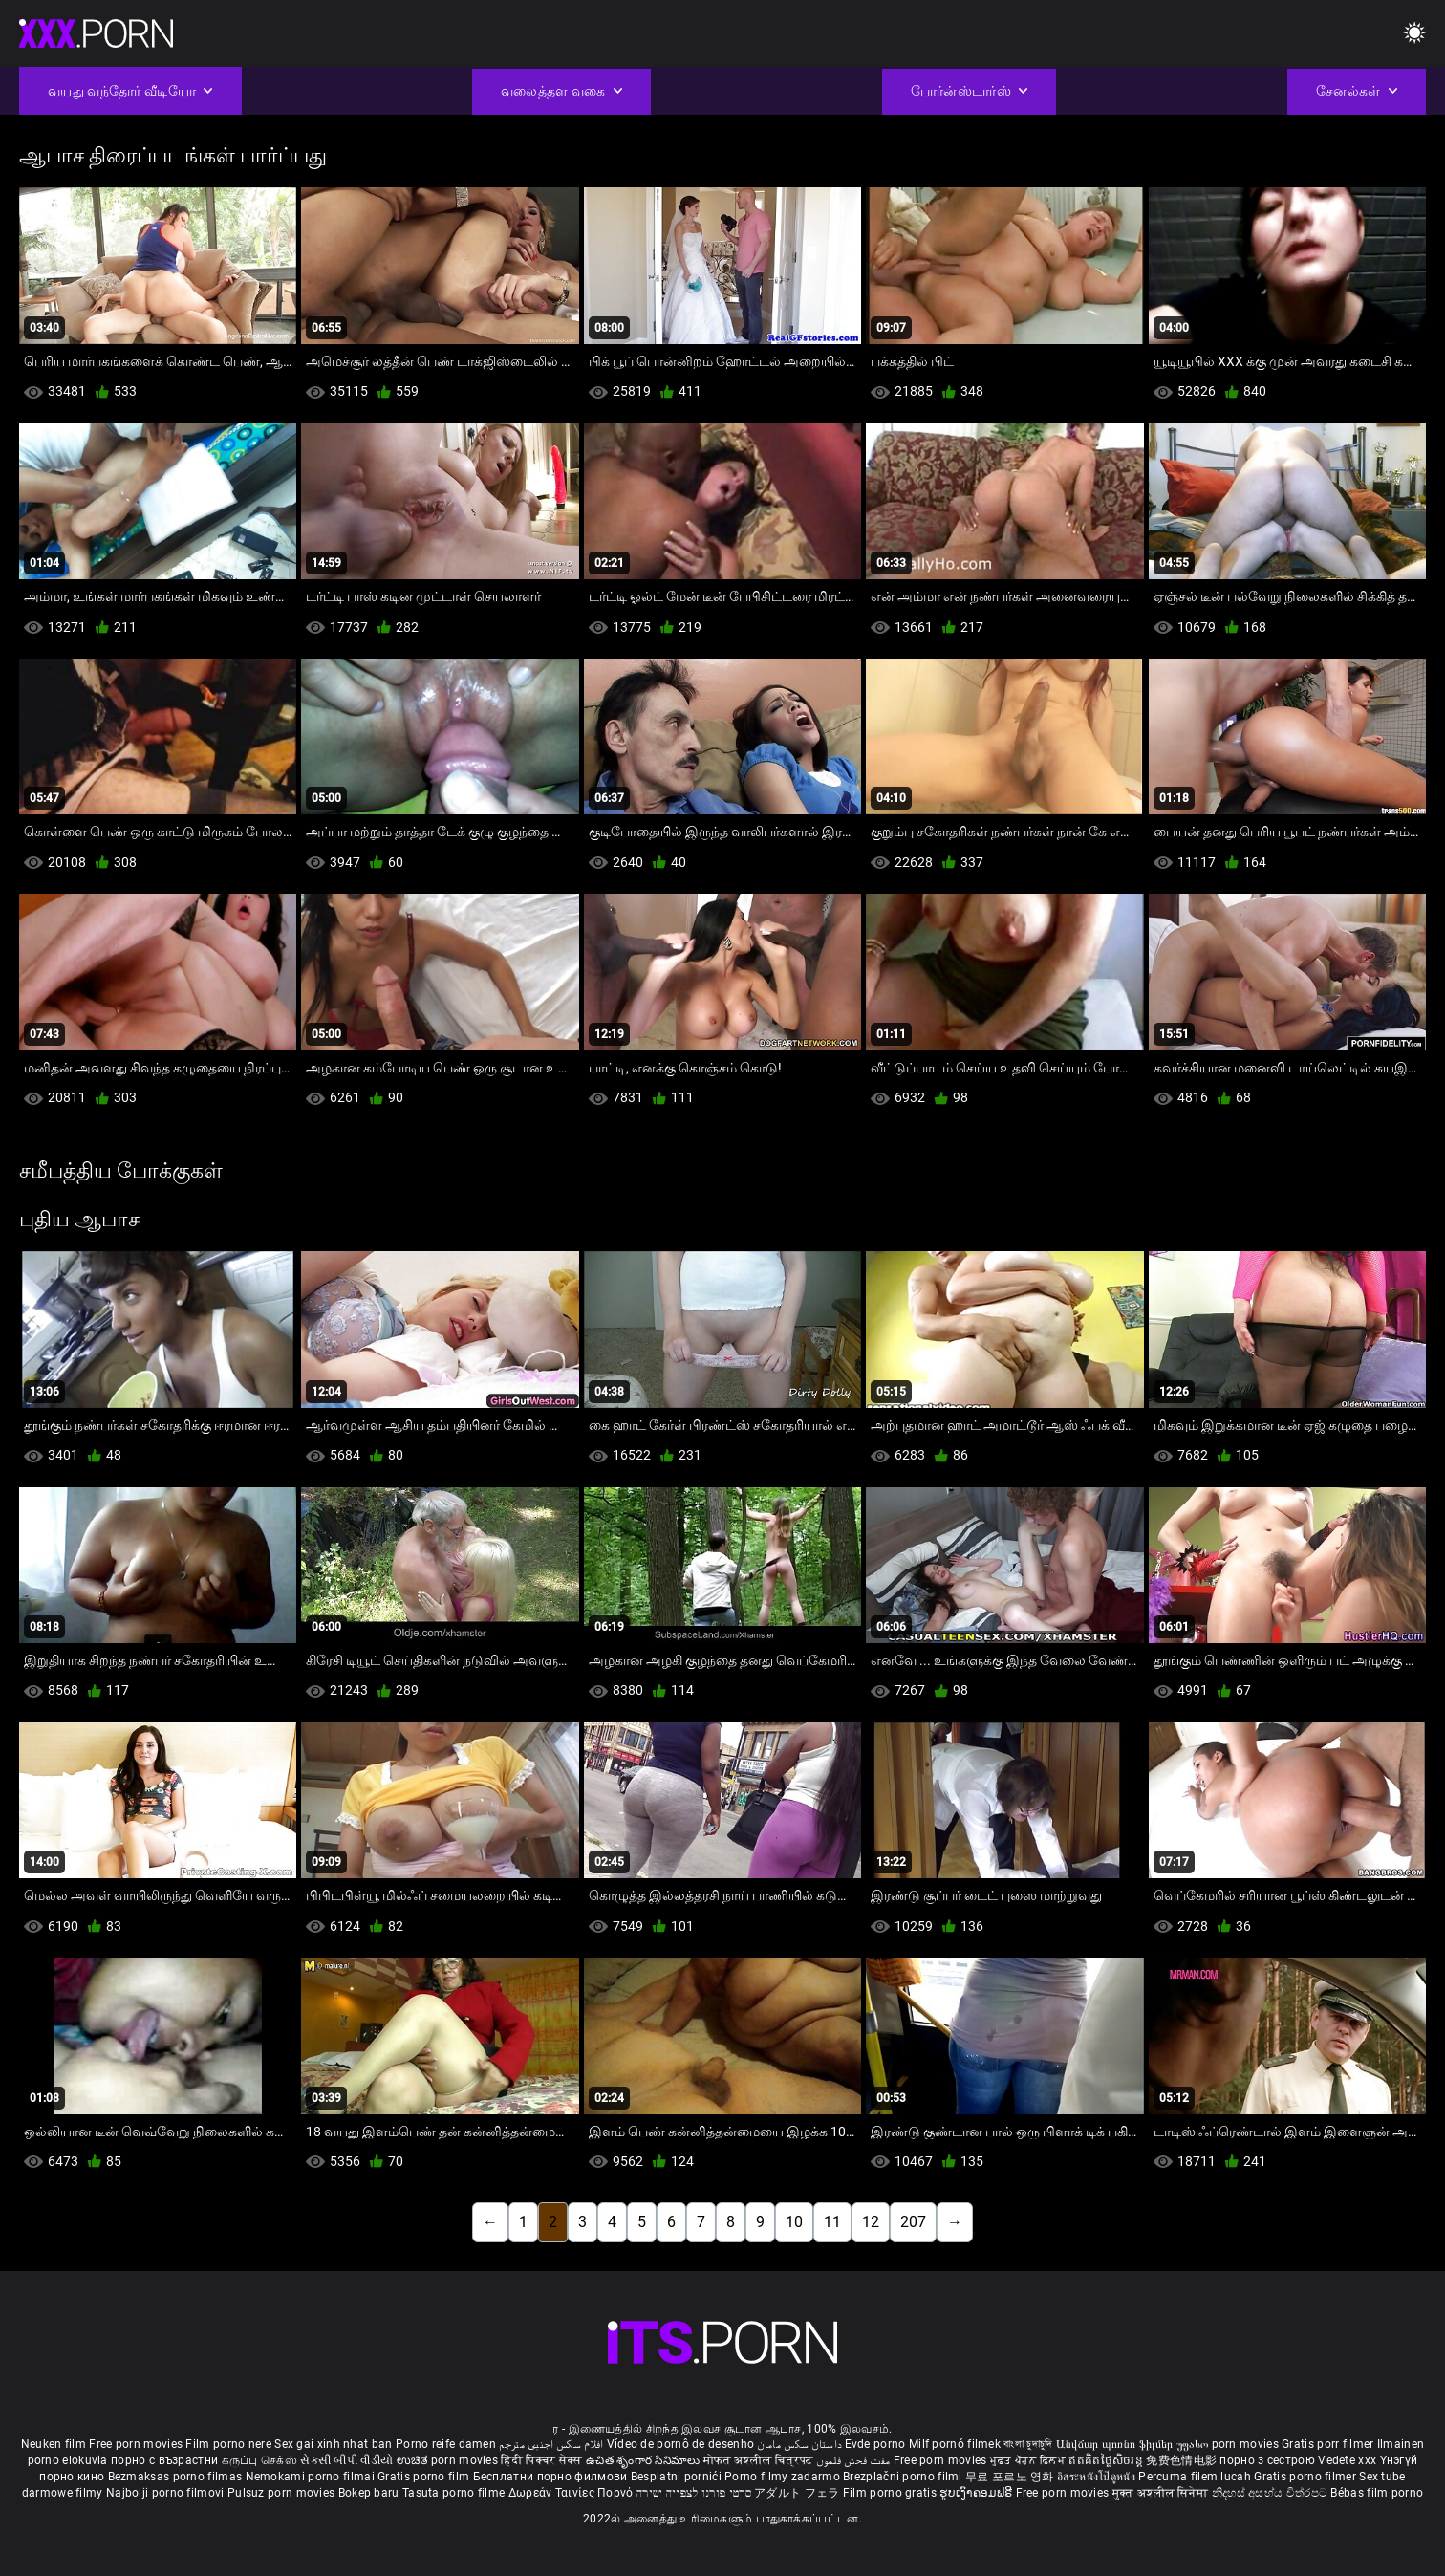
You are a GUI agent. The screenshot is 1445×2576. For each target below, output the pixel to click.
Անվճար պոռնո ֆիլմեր (1116, 2444)
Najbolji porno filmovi (165, 2493)
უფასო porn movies (1229, 2444)
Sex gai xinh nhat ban (333, 2444)
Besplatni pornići (677, 2476)
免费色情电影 (1182, 2460)
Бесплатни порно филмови (552, 2476)
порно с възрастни (164, 2460)
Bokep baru (368, 2493)
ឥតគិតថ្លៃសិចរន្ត (1107, 2460)
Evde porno (875, 2444)
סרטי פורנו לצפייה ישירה (693, 2493)
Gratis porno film (424, 2476)
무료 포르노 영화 (1011, 2476)
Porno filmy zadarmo (783, 2476)
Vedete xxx (1347, 2460)
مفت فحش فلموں (854, 2460)
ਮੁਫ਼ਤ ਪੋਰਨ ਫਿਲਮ (1029, 2460)
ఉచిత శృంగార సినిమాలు (644, 2460)
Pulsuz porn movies (282, 2493)
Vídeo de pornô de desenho (681, 2444)
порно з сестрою (1267, 2460)
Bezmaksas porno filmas (177, 2476)
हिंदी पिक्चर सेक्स (541, 2460)
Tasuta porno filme (455, 2493)
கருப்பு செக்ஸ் (259, 2460)
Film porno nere (228, 2444)
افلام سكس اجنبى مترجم (551, 2444)
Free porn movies (137, 2444)
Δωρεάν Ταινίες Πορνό (572, 2493)
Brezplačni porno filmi (904, 2476)
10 (794, 2222)
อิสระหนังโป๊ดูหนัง (1097, 2476)
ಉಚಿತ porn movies (449, 2460)
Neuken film (53, 2444)
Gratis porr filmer (1329, 2444)
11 (832, 2222)
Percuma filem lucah (1196, 2476)
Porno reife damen (446, 2444)
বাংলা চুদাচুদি (1027, 2444)
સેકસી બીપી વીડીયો (346, 2460)
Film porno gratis (891, 2493)
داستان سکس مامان (799, 2444)
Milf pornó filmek (955, 2444)
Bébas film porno (1376, 2493)
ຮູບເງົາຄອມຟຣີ (977, 2493)
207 (913, 2222)
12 (870, 2222)
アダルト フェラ (796, 2493)
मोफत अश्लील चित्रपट (760, 2460)
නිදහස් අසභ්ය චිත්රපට (1271, 2493)
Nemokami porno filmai (312, 2476)
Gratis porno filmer (1306, 2476)
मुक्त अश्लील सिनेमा (1162, 2493)
